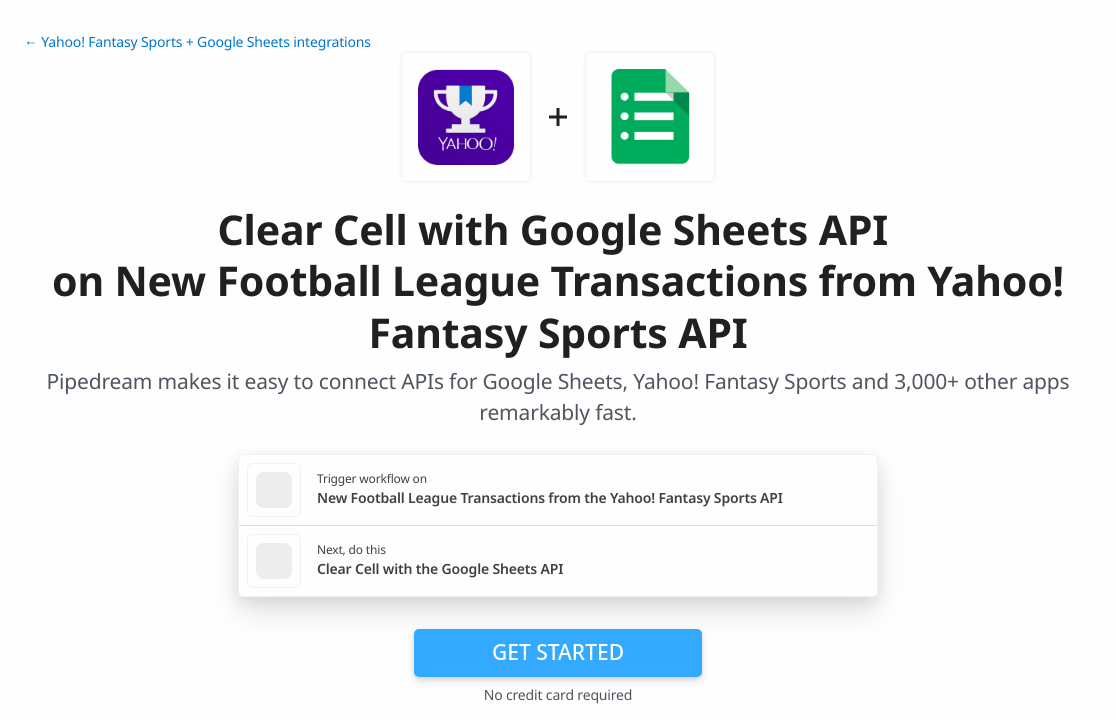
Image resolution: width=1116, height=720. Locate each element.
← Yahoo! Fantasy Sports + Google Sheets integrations (197, 42)
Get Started (558, 652)
